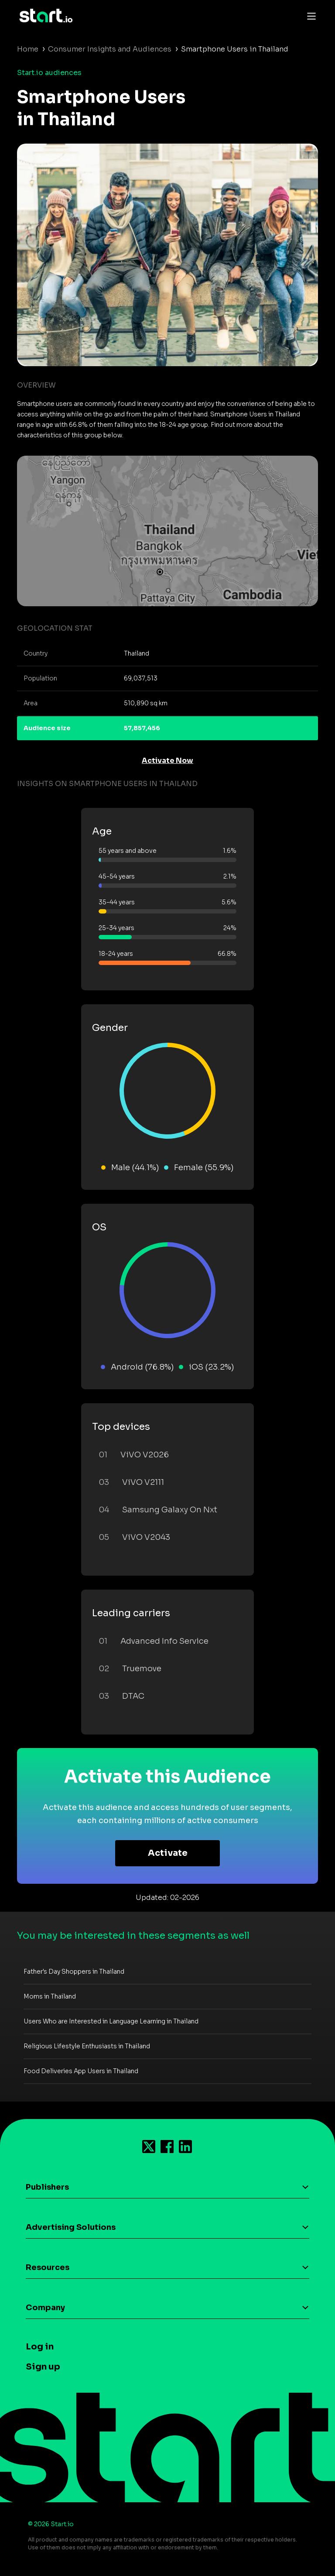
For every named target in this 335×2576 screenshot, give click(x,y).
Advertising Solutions (71, 2227)
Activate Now (167, 760)
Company (45, 2307)
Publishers (47, 2187)
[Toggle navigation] (309, 15)
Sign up (43, 2366)
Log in (40, 2346)
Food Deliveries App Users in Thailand (81, 2071)
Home (27, 49)
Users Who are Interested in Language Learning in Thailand (111, 2021)
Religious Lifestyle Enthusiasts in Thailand (87, 2046)
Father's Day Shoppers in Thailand (74, 1971)
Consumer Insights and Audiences (109, 49)
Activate (168, 1853)
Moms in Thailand (50, 1996)
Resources (47, 2267)
